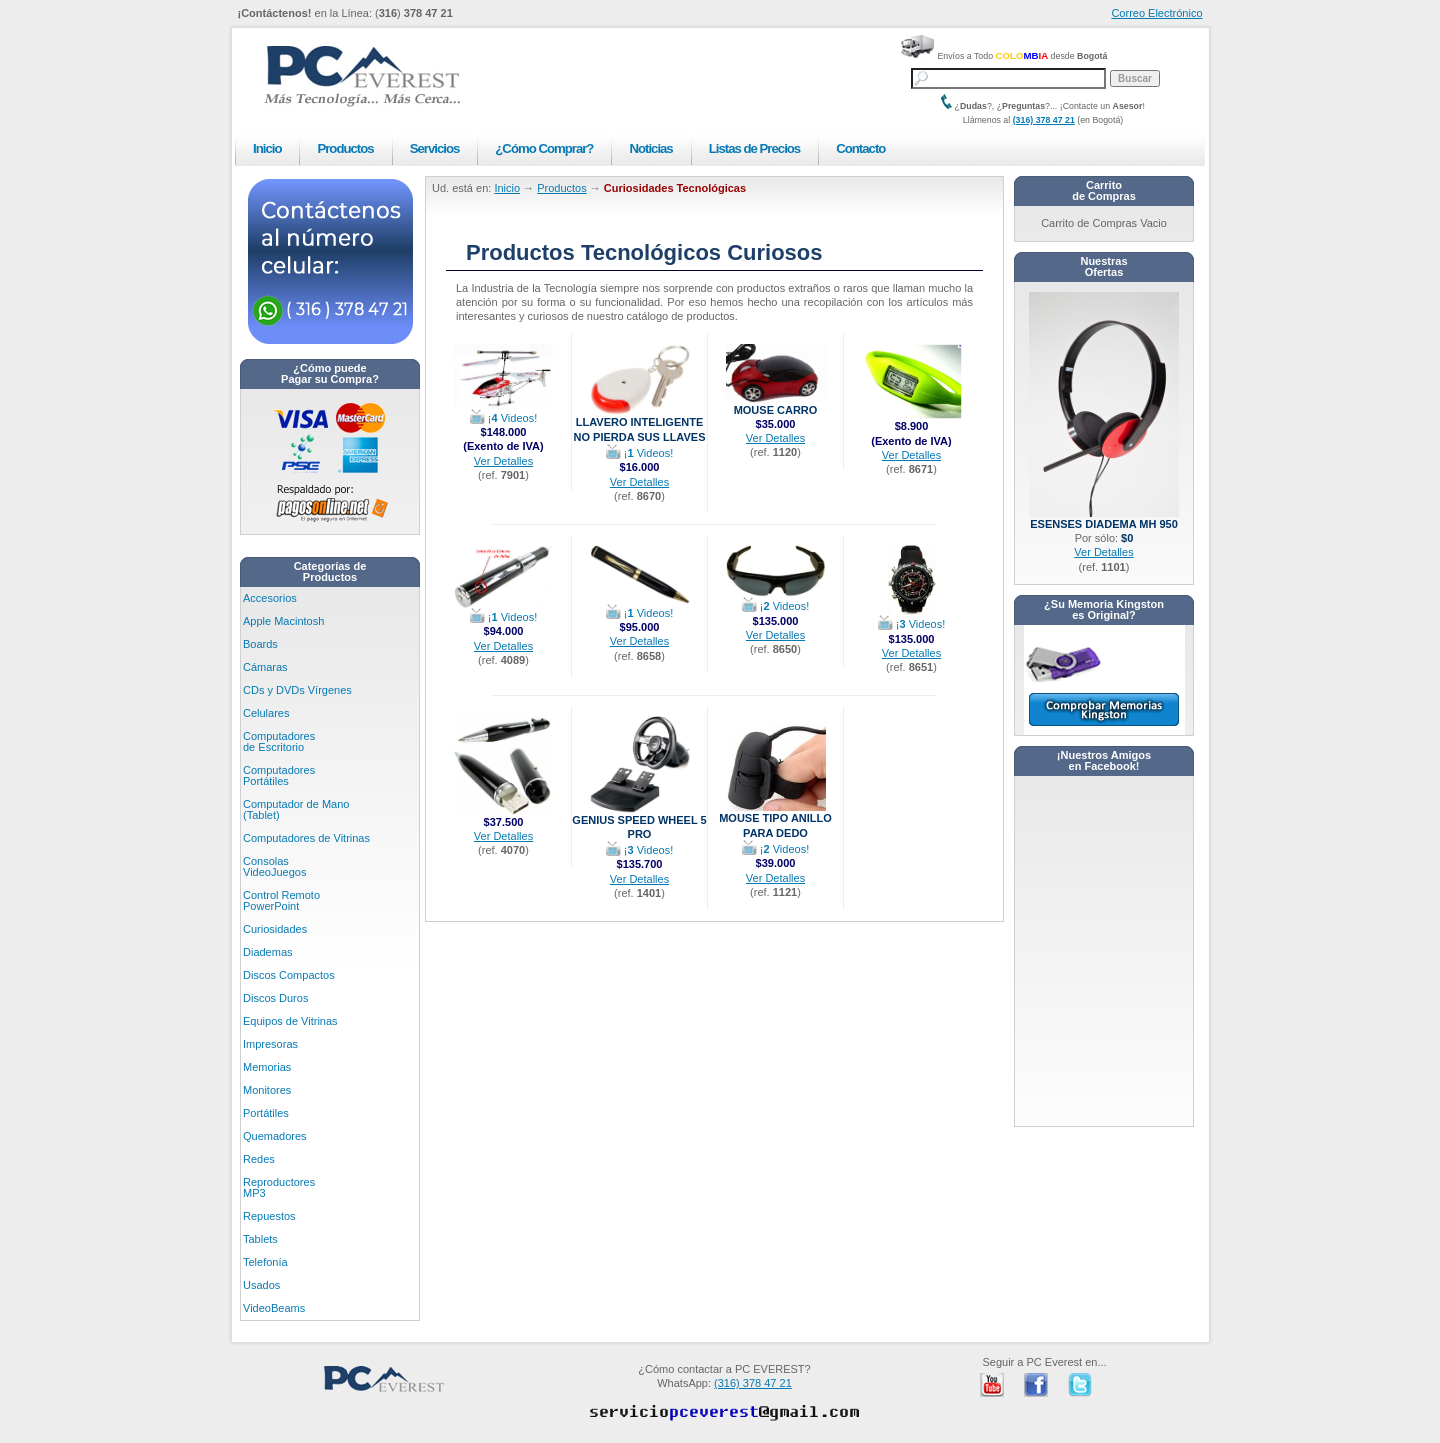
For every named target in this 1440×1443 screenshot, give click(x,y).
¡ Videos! (503, 418)
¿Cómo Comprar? (544, 148)
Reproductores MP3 (279, 1187)
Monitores (267, 1090)
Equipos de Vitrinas (290, 1021)
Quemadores (275, 1136)
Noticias (650, 148)
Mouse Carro (776, 404)
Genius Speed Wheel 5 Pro (639, 821)
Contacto (860, 148)
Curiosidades (275, 929)
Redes (259, 1159)
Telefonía (265, 1262)
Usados (261, 1285)
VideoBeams (274, 1308)
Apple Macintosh (283, 621)
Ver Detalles (503, 461)
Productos (345, 148)
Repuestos (269, 1216)
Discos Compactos (289, 975)
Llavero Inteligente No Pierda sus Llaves (639, 423)
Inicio (267, 148)
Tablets (260, 1239)
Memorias (267, 1067)
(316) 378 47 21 (1044, 120)
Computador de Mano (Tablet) (296, 809)
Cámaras (265, 667)
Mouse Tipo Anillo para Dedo (775, 819)
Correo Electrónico (1156, 13)
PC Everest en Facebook (1036, 1385)
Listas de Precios (754, 148)
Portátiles (266, 1113)
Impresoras (270, 1044)
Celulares (266, 713)
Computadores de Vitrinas (306, 838)
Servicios (435, 148)
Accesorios (270, 598)
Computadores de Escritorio (279, 741)
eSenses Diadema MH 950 (1104, 518)
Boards (260, 644)
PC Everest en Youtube (992, 1385)
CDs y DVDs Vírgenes (297, 690)
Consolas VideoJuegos (274, 866)
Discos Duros (275, 998)
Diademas (268, 952)
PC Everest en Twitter (1080, 1385)
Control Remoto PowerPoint (281, 900)
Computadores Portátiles (279, 775)
